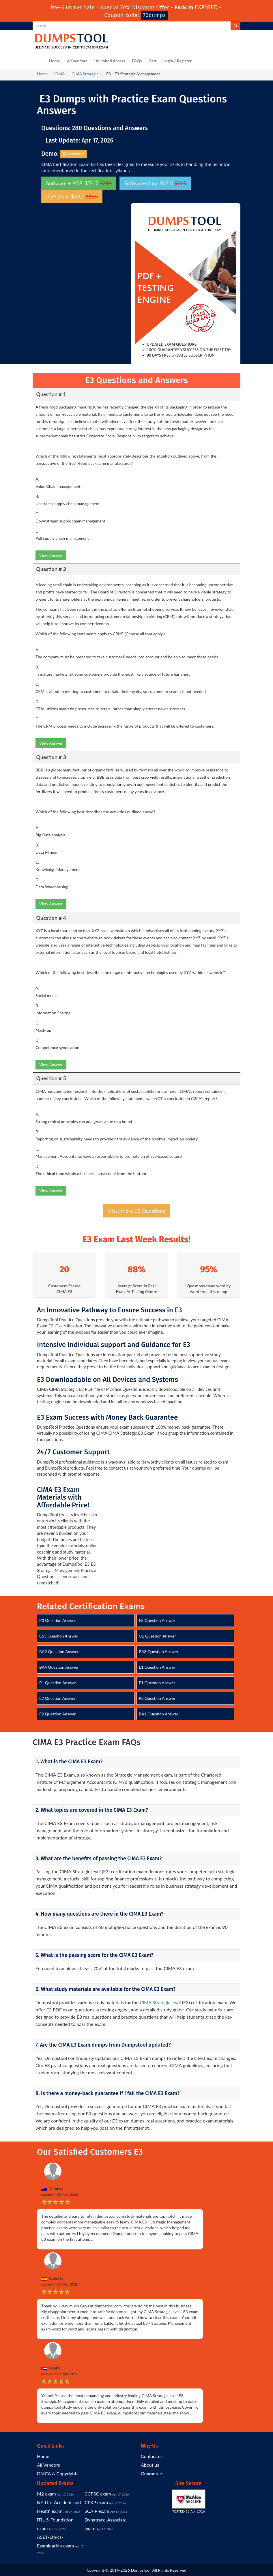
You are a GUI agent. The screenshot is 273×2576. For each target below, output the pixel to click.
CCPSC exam (98, 2493)
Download (73, 154)
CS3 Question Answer (58, 1635)
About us (150, 2465)
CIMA (60, 73)
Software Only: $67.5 (155, 183)
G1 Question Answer (157, 1635)
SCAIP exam (97, 2511)
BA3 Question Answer (158, 1651)
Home (54, 60)
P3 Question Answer (57, 1620)
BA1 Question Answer (158, 1713)
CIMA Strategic (85, 73)
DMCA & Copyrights (57, 2473)
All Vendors (77, 60)
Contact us (151, 2456)
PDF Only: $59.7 (72, 196)
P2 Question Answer (157, 1698)
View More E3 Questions (136, 1211)
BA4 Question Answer (59, 1667)
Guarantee (151, 2473)
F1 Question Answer (157, 1682)
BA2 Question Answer (59, 1651)
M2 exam (46, 2493)
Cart (152, 60)
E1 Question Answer (157, 1667)
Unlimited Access (109, 60)
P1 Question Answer (57, 1682)
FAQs (137, 60)
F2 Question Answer (57, 1713)
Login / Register (177, 60)
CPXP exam (96, 2502)
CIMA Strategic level (160, 2002)
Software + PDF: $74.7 (78, 183)
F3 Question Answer (157, 1620)
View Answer (51, 555)
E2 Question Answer (57, 1698)
